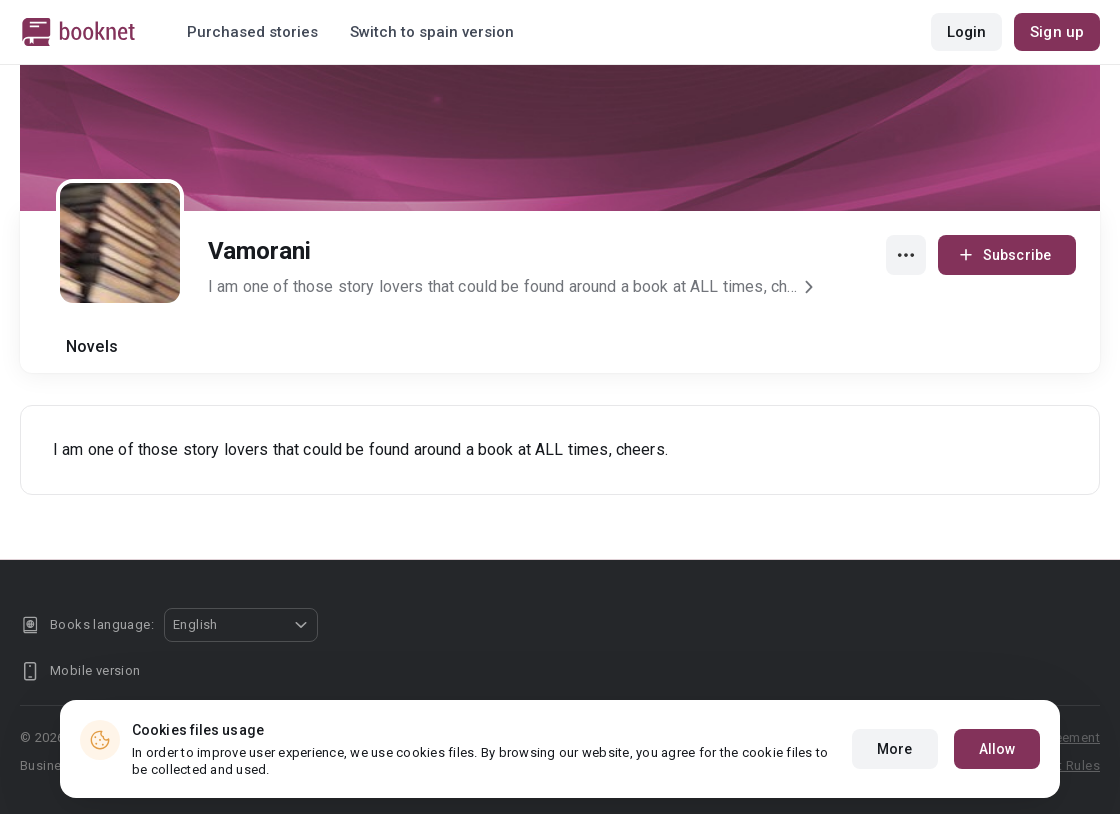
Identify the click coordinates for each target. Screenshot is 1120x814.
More (894, 749)
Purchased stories (252, 32)
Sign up (1057, 32)
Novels (92, 346)
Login (967, 32)
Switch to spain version (432, 32)
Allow (997, 749)
